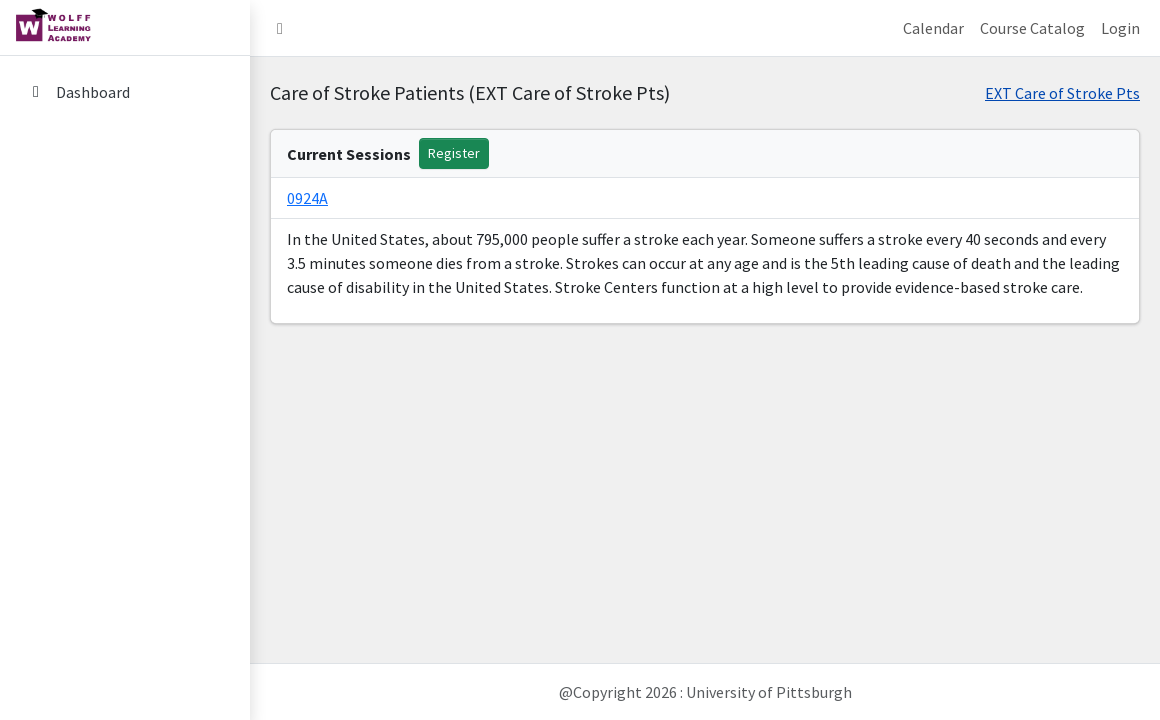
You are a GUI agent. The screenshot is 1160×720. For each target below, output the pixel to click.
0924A (307, 198)
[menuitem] (125, 93)
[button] (280, 28)
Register (454, 153)
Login (1120, 28)
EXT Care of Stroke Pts (1062, 93)
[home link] (125, 28)
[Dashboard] (125, 92)
